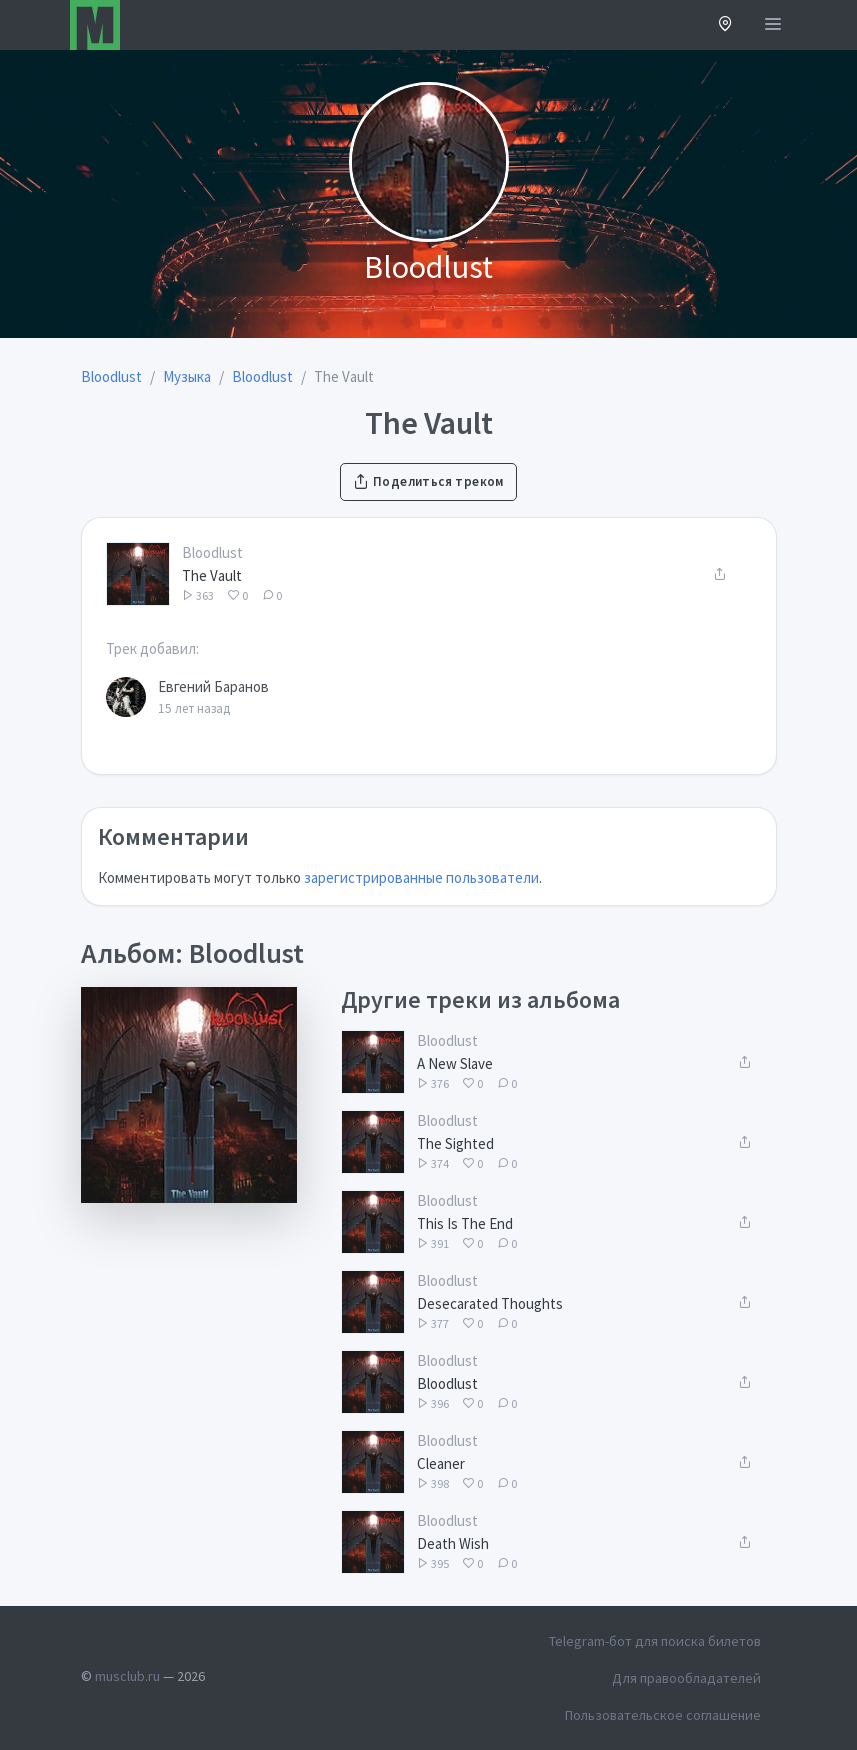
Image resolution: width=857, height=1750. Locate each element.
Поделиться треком (428, 481)
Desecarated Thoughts (490, 1303)
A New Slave (455, 1063)
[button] (725, 25)
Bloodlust (212, 552)
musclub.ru (127, 1676)
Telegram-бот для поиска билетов (655, 1641)
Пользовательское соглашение (663, 1715)
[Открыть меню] (773, 25)
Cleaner (441, 1463)
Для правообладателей (686, 1678)
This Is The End (465, 1223)
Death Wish (453, 1543)
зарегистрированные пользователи (421, 877)
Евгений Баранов (213, 686)
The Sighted (455, 1143)
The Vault (212, 575)
